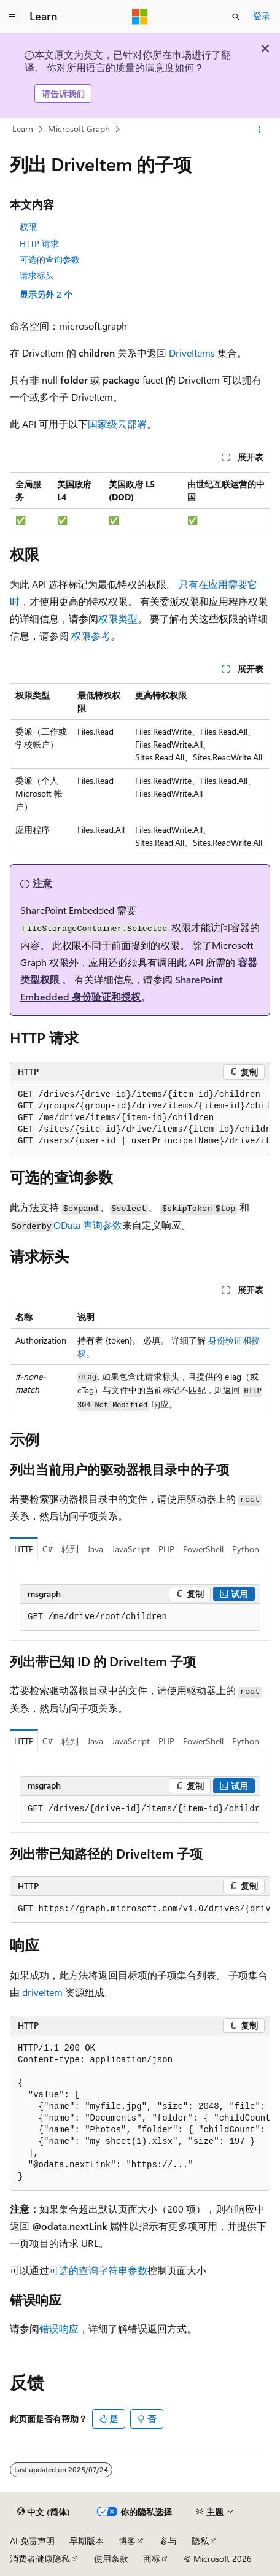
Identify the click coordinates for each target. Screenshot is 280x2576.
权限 (28, 227)
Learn (22, 128)
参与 (168, 2541)
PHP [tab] (166, 1549)
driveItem (42, 1992)
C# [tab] (47, 1549)
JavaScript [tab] (131, 1549)
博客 (127, 2541)
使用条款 (111, 2558)
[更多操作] (259, 129)
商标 (151, 2558)
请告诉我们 (63, 93)
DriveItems (192, 352)
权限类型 (118, 618)
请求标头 (37, 275)
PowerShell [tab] (203, 1549)
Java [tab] (95, 1549)
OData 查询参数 (87, 1224)
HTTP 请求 (39, 243)
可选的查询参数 (50, 259)
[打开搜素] (236, 17)
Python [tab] (245, 1549)
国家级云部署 (117, 423)
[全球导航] (12, 17)
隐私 (200, 2541)
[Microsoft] (140, 17)
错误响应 (59, 2328)
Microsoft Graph (79, 128)
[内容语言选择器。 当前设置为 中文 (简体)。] (43, 2512)
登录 (261, 15)
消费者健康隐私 (40, 2558)
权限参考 (91, 635)
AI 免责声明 (32, 2541)
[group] (140, 1118)
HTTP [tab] (24, 1549)
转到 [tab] (70, 1549)
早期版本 (86, 2541)
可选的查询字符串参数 (98, 2270)
